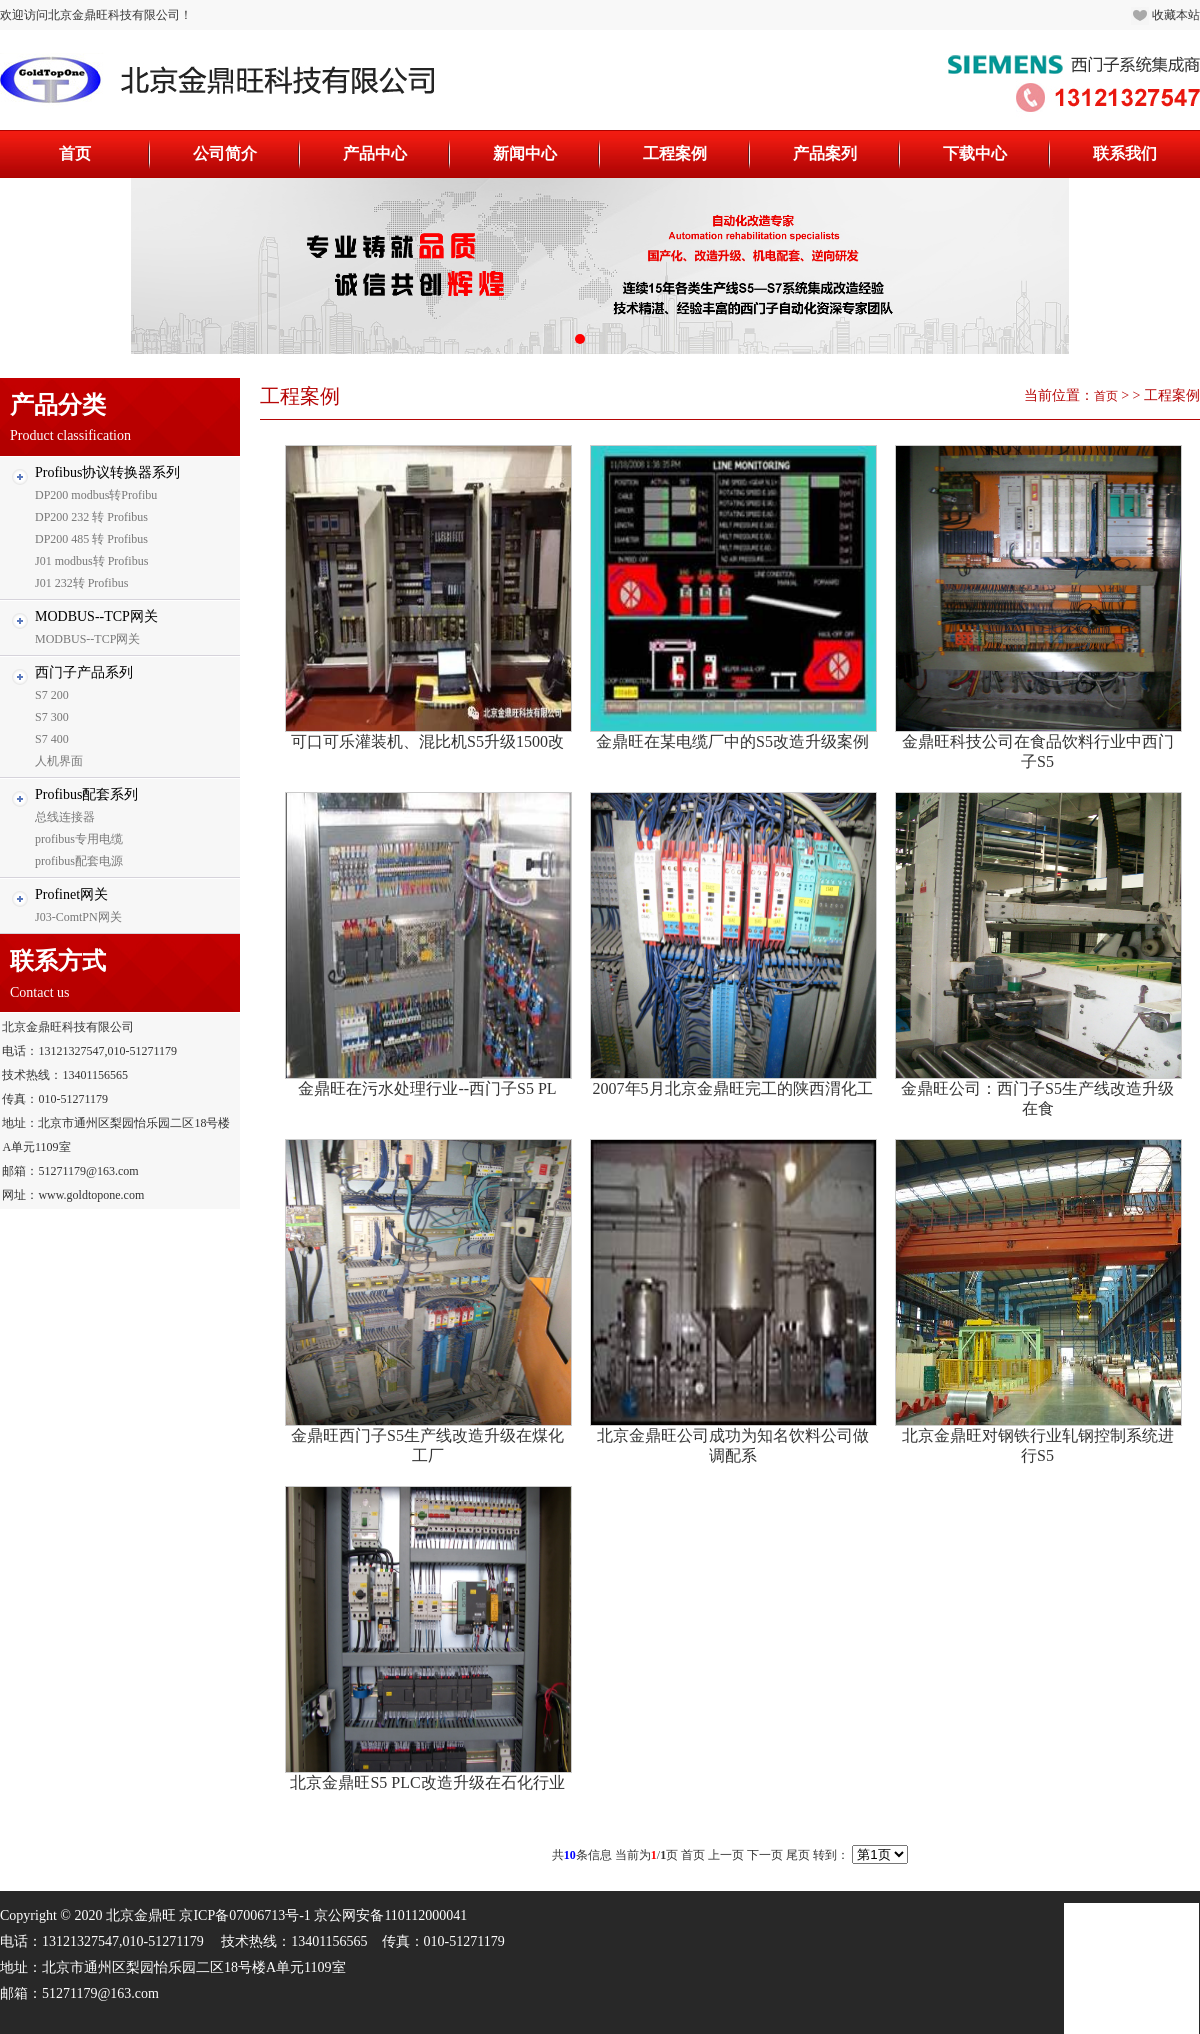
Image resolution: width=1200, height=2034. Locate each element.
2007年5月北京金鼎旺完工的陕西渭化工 (733, 1088)
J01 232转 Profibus (81, 583)
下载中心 (975, 153)
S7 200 (52, 695)
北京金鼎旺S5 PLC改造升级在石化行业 (427, 1782)
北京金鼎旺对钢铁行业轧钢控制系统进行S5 (1038, 1445)
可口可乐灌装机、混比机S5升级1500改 (427, 741)
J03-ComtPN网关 (78, 917)
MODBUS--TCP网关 (96, 616)
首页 (75, 153)
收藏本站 (1165, 15)
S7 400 (52, 739)
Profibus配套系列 (86, 794)
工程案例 (675, 153)
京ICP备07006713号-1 (244, 1915)
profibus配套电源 (79, 861)
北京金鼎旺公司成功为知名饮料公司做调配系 (733, 1445)
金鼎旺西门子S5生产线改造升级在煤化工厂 (427, 1445)
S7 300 (52, 717)
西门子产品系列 (84, 672)
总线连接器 (65, 817)
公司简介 (225, 153)
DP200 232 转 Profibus (91, 517)
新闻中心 (525, 153)
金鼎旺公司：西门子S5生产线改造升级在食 (1037, 1098)
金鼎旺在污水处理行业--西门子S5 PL (427, 1088)
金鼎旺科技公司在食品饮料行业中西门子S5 (1038, 751)
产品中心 (375, 153)
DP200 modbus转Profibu (96, 495)
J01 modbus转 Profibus (91, 561)
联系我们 (1125, 153)
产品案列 (825, 153)
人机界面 (59, 761)
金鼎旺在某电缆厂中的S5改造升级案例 (732, 741)
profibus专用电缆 (79, 839)
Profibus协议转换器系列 (107, 472)
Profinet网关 (71, 894)
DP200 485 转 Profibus (91, 539)
